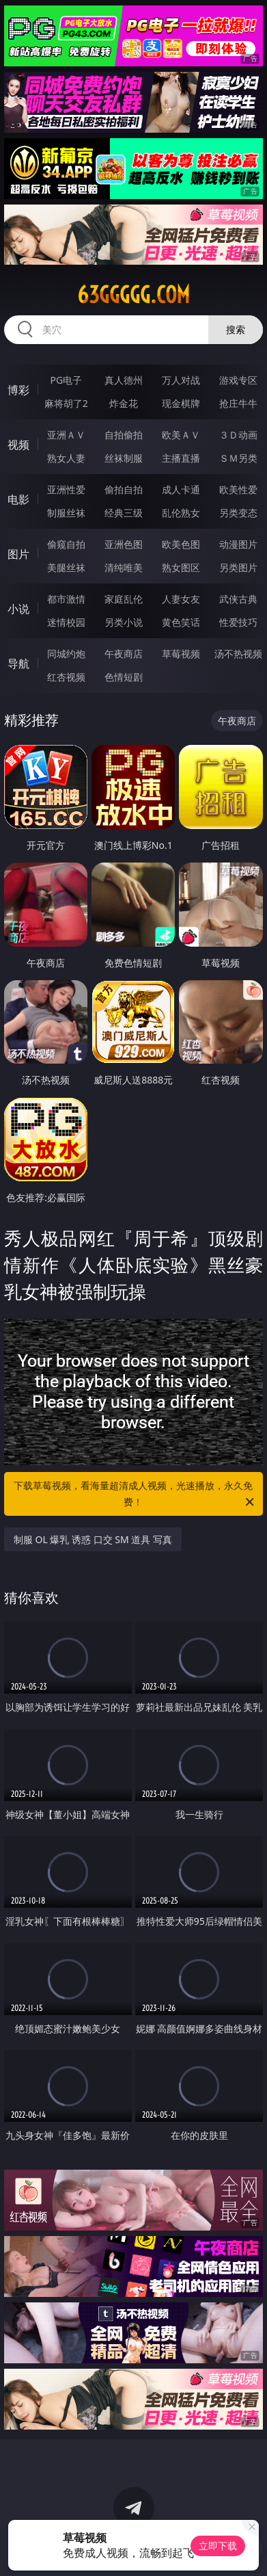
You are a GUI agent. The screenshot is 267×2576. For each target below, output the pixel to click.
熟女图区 (181, 567)
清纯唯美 (123, 567)
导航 (18, 663)
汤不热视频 (238, 653)
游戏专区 (238, 379)
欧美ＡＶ (181, 434)
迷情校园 (66, 622)
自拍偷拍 (123, 434)
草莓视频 (181, 653)
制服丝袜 (66, 512)
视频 (18, 444)
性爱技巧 (238, 622)
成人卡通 (181, 489)
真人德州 (123, 379)
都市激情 (66, 598)
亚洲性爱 (66, 489)
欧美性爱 (238, 489)
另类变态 (238, 512)
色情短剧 (123, 676)
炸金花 (123, 403)
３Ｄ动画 (238, 434)
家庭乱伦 (123, 598)
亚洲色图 (123, 544)
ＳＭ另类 (238, 457)
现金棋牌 (181, 403)
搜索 (235, 329)
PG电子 (66, 379)
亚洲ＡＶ (66, 434)
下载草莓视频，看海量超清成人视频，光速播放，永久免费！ (135, 1494)
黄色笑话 (181, 622)
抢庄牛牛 (238, 403)
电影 (18, 499)
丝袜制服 (123, 457)
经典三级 (123, 512)
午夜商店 (123, 653)
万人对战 (181, 379)
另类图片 (238, 567)
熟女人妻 (66, 457)
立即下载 (218, 2545)
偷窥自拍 (66, 544)
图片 (18, 554)
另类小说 (123, 622)
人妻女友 (181, 598)
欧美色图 (181, 544)
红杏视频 (66, 676)
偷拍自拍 (123, 489)
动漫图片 (238, 544)
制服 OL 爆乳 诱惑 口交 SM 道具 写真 (93, 1539)
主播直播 (181, 457)
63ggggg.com (133, 294)
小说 (18, 608)
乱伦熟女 (181, 512)
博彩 (18, 389)
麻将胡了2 (66, 403)
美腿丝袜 (66, 567)
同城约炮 (66, 653)
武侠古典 (238, 598)
